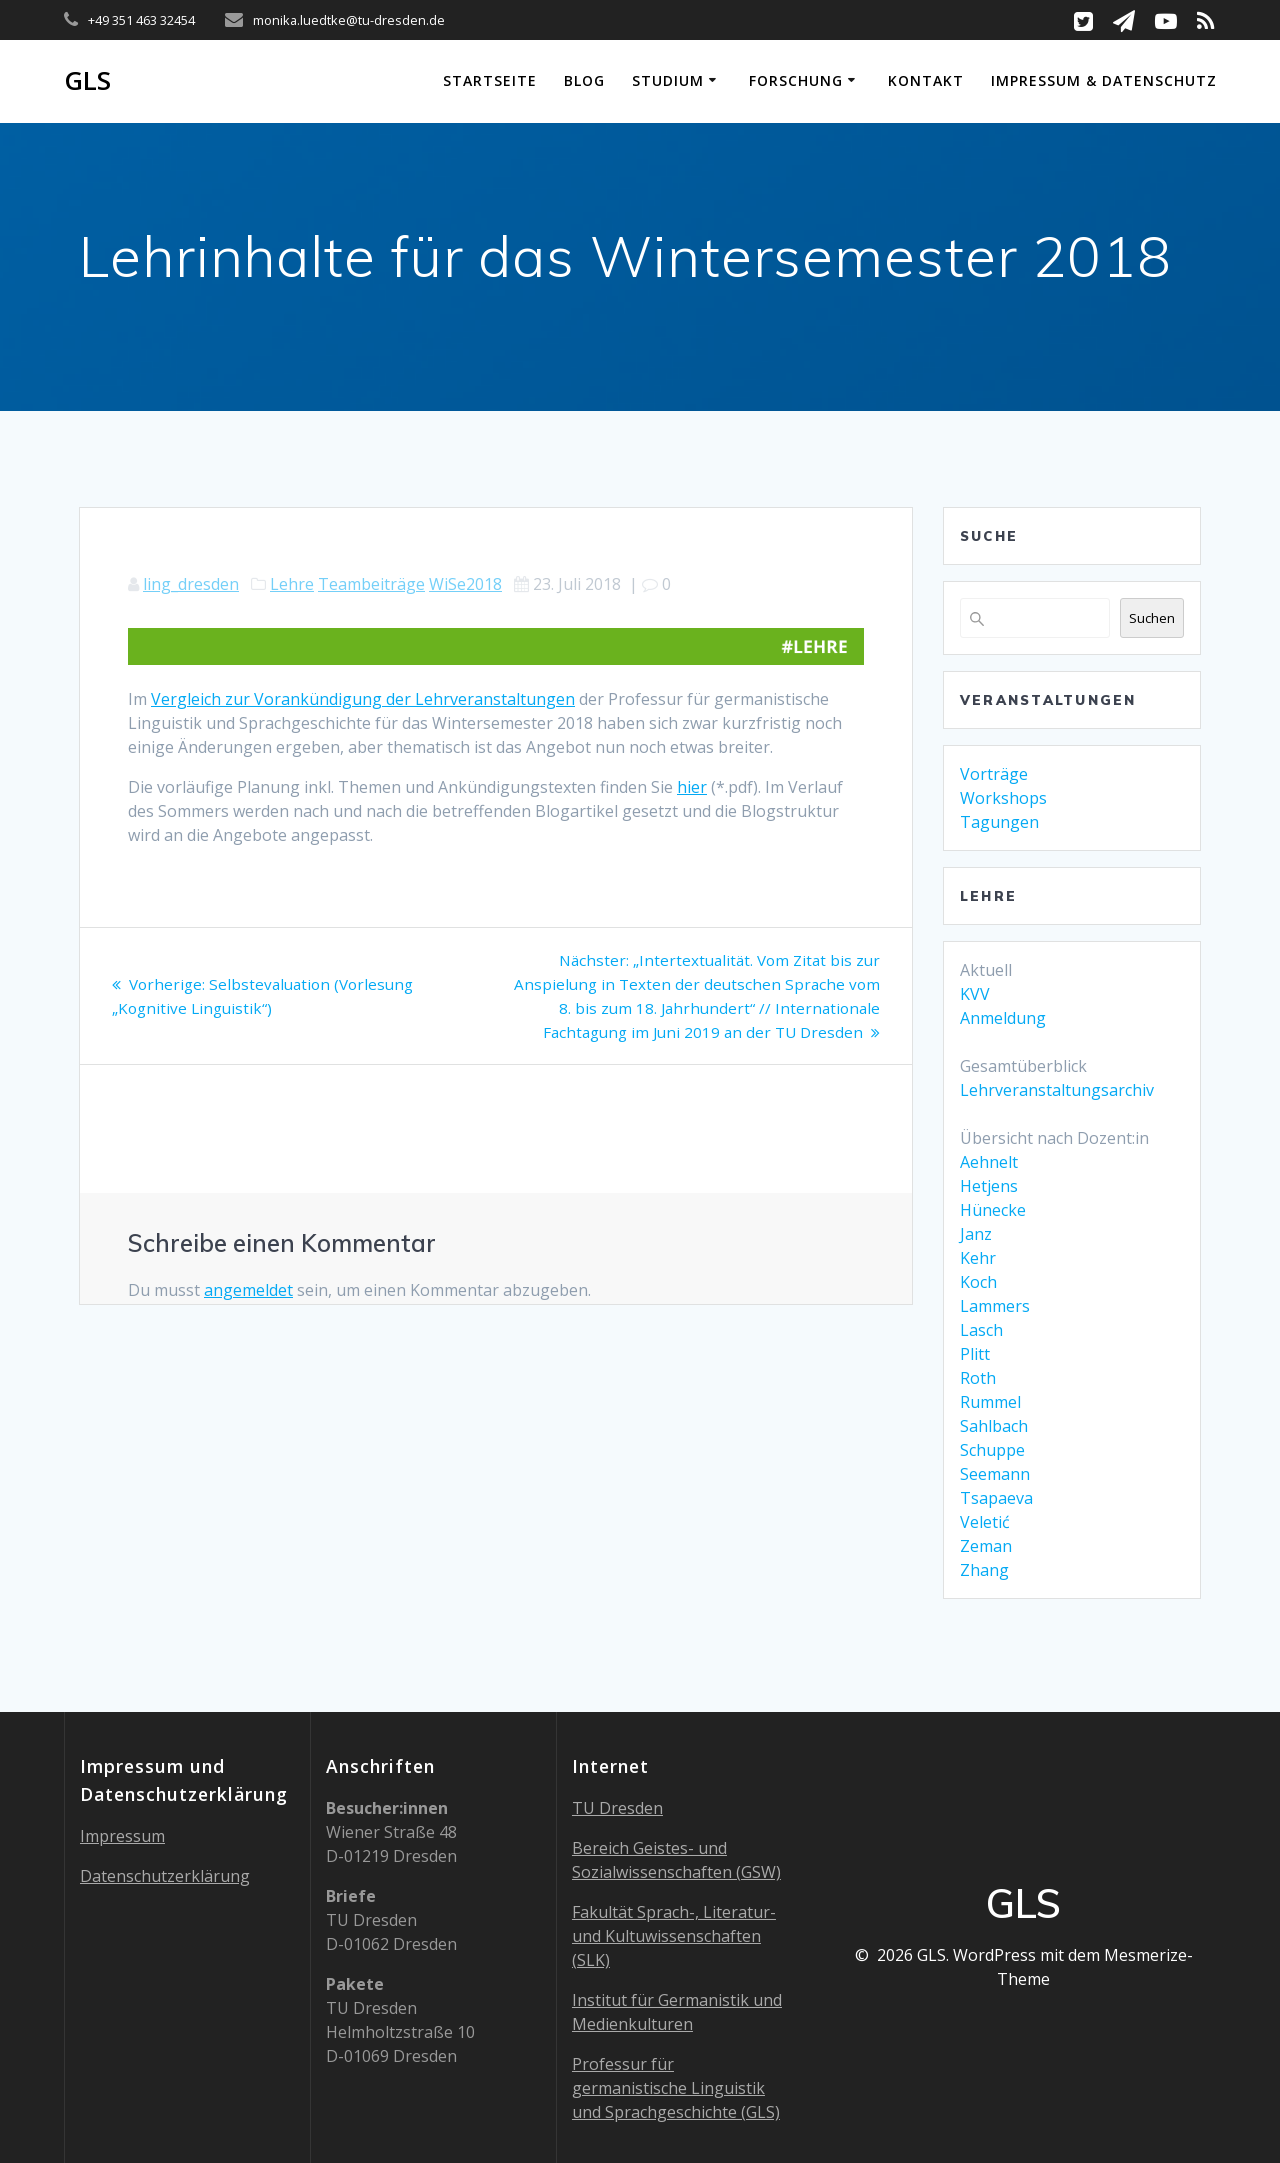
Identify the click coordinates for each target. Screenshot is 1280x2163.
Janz (976, 1234)
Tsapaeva (996, 1498)
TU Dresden (617, 1808)
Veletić (985, 1522)
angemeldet (248, 1290)
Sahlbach (994, 1426)
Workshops (1003, 798)
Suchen (1152, 618)
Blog (584, 80)
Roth (978, 1378)
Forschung (796, 80)
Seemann (995, 1474)
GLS (87, 81)
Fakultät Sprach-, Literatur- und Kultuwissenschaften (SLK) (674, 1936)
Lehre (292, 584)
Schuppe (992, 1450)
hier (692, 787)
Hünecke (993, 1210)
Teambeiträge (371, 584)
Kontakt (926, 80)
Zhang (984, 1570)
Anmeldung (1003, 1018)
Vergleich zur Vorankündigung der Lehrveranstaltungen (363, 699)
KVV (975, 994)
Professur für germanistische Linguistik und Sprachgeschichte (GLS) (676, 2088)
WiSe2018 (465, 584)
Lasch (981, 1330)
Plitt (975, 1354)
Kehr (978, 1258)
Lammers (995, 1306)
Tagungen (999, 822)
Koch (978, 1282)
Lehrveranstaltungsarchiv (1057, 1090)
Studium (668, 80)
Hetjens (989, 1186)
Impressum (122, 1836)
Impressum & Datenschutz (1104, 80)
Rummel (990, 1402)
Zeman (986, 1546)
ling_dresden (191, 584)
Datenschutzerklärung (165, 1876)
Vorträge (994, 774)
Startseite (490, 80)
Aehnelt (989, 1162)
